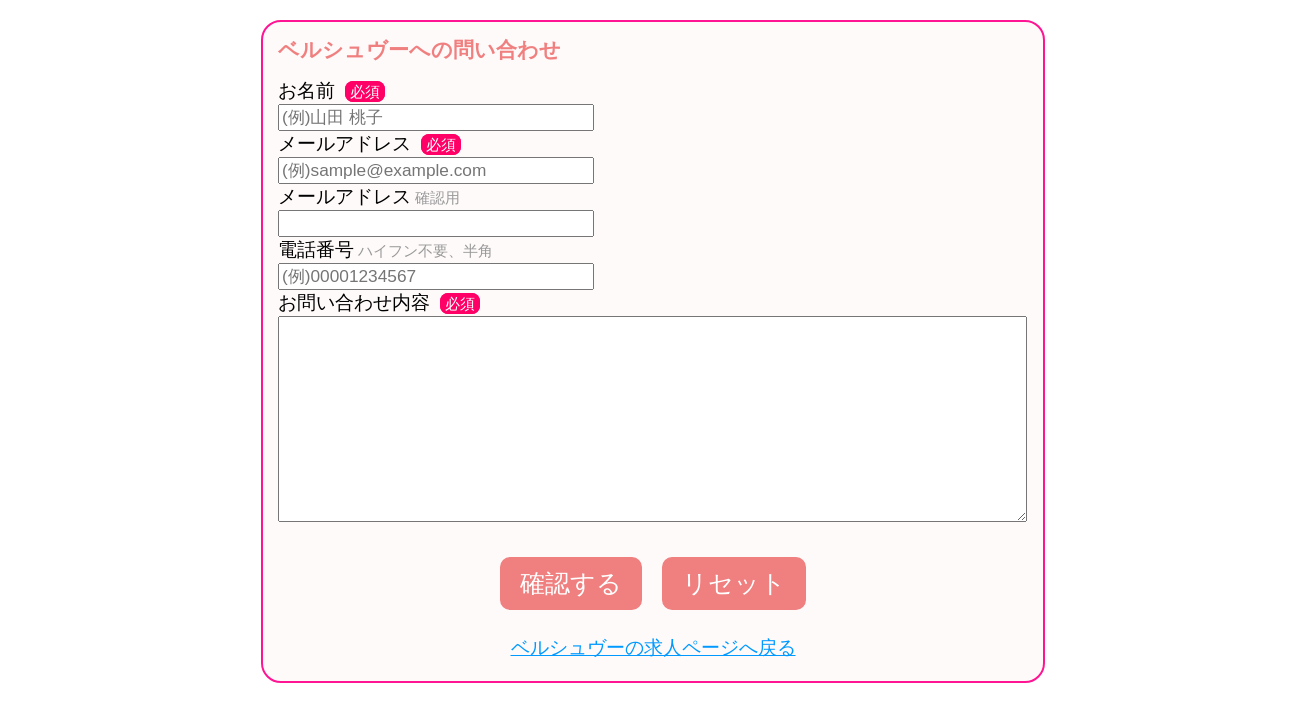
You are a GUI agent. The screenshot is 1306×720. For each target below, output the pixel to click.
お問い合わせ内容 (379, 302)
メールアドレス (369, 143)
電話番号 (385, 249)
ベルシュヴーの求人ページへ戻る (653, 647)
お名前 (331, 90)
